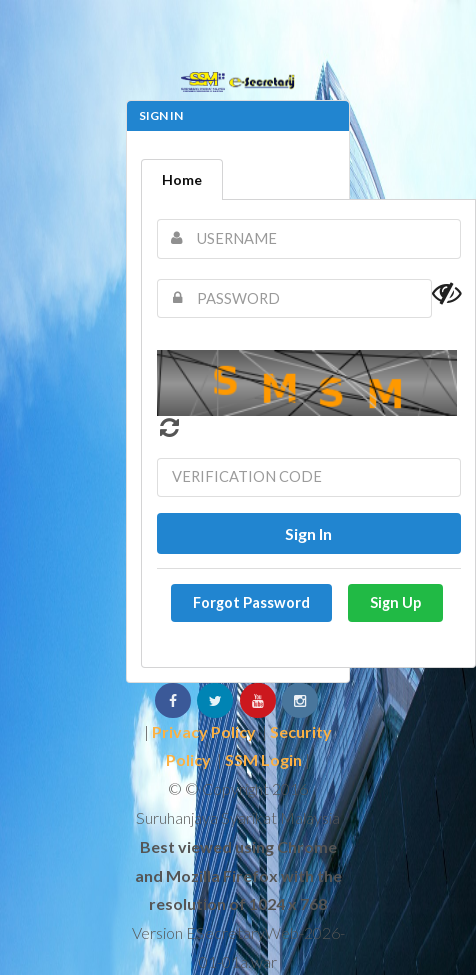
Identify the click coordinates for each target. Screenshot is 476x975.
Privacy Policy (204, 731)
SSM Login (263, 759)
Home (182, 179)
